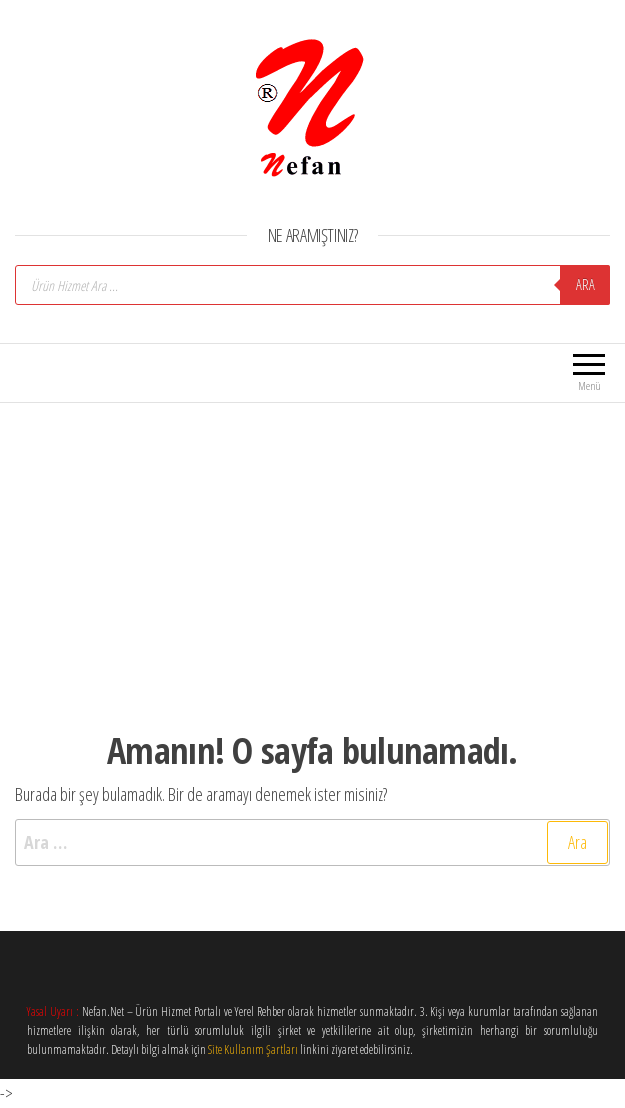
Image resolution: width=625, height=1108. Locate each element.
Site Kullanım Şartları (253, 1049)
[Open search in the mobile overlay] (312, 285)
